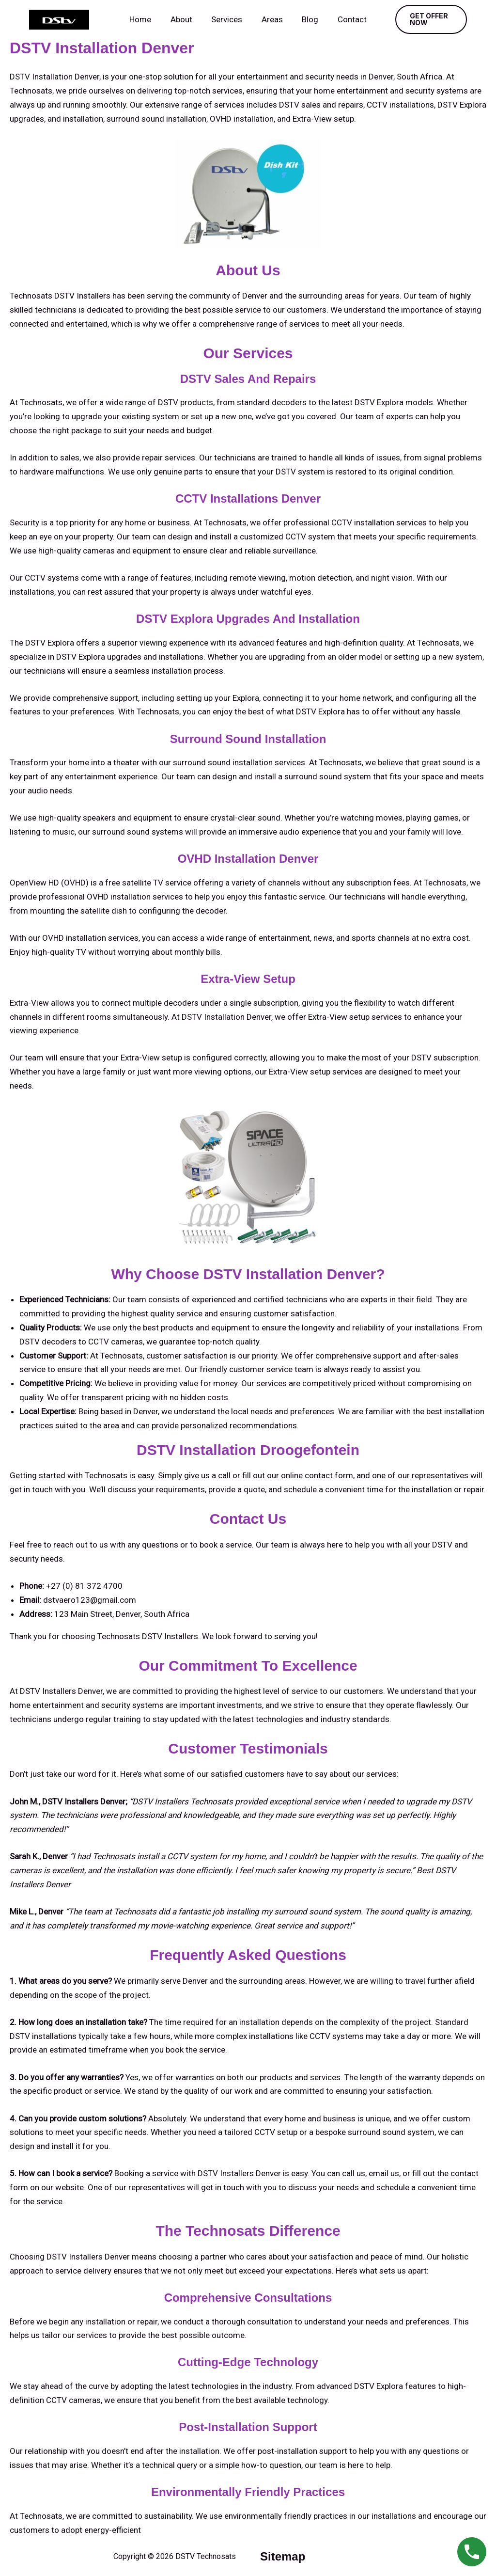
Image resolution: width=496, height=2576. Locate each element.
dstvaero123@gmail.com (89, 1600)
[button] (427, 19)
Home (147, 19)
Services (228, 19)
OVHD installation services (135, 896)
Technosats (41, 2516)
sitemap (282, 2556)
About (185, 19)
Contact (345, 19)
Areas (270, 19)
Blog (306, 19)
